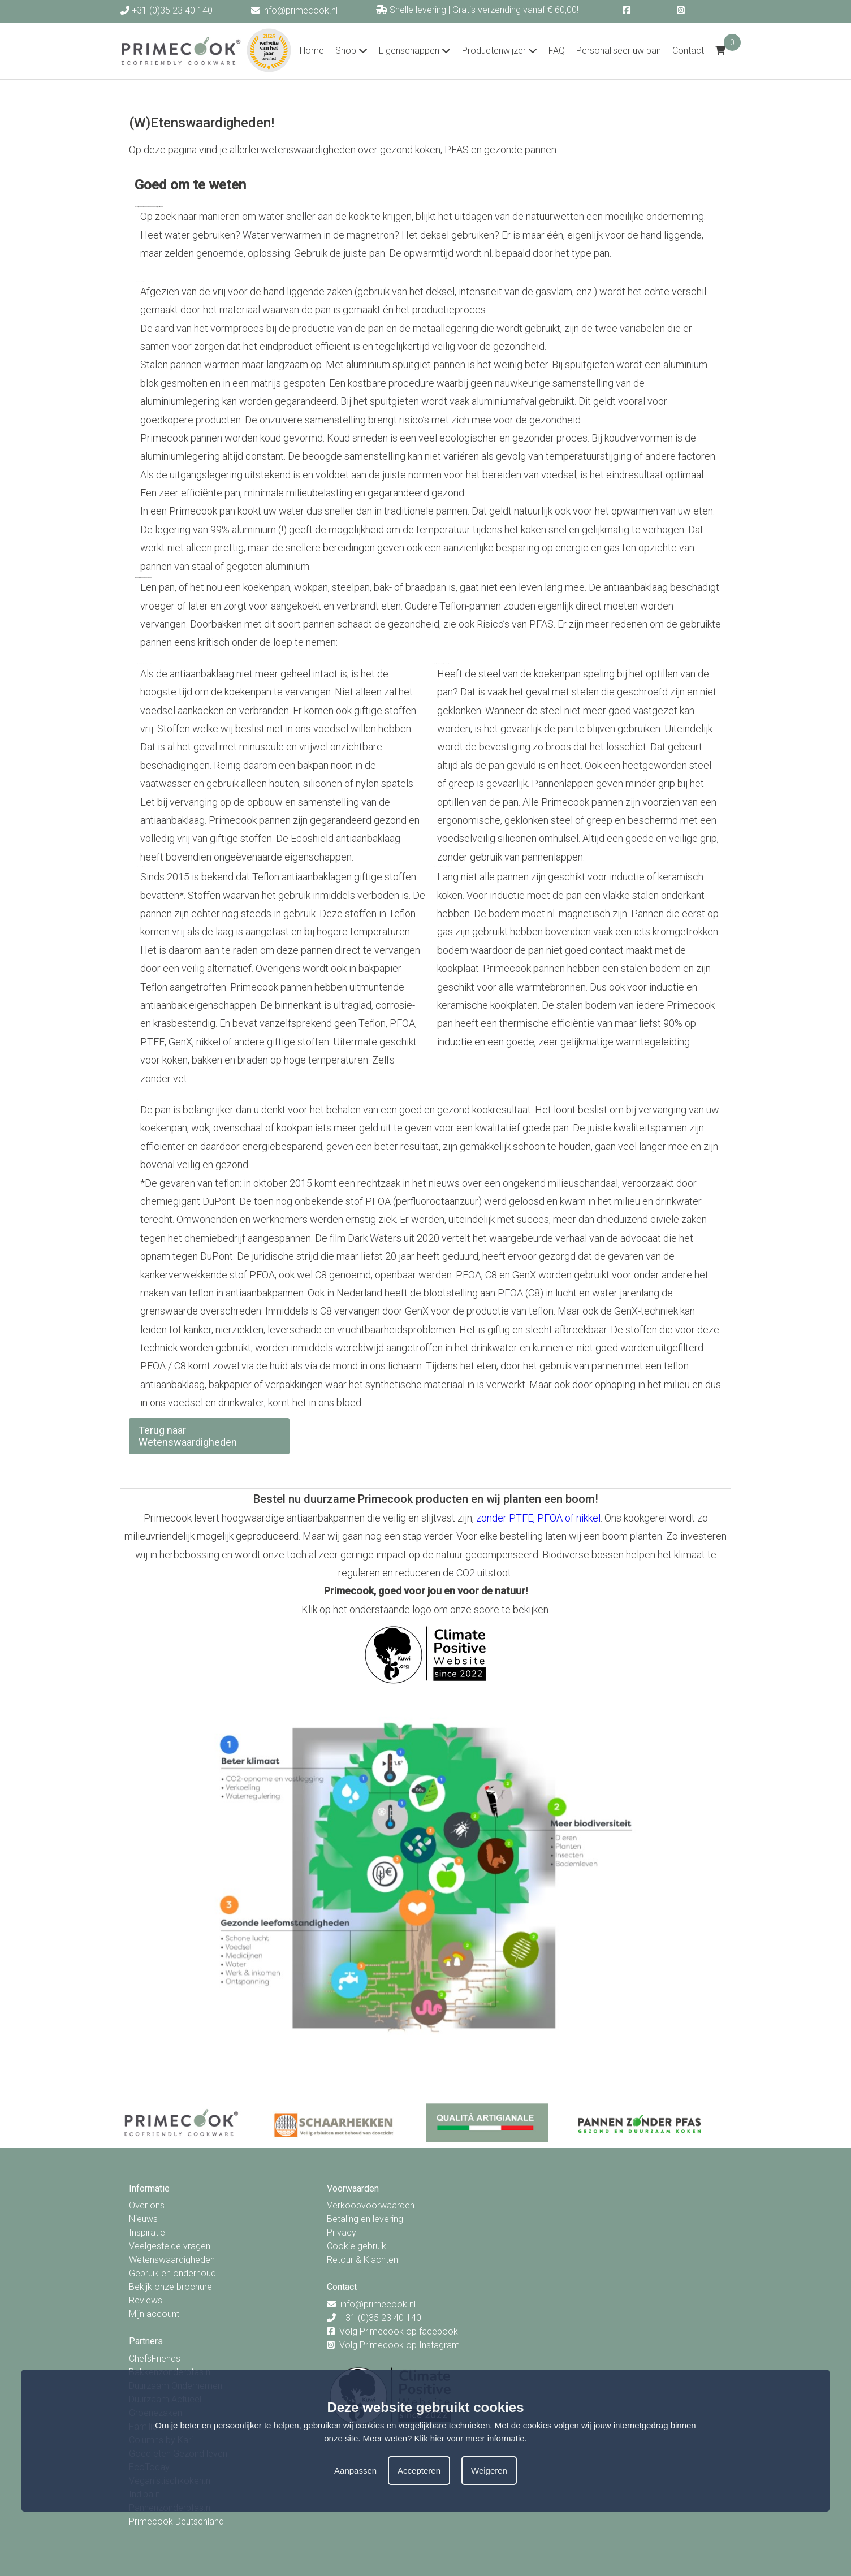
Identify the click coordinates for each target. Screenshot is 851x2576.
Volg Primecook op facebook (398, 2331)
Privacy (341, 2232)
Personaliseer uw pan (618, 50)
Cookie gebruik (356, 2246)
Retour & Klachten (362, 2259)
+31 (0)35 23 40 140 (166, 10)
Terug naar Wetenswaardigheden (188, 1436)
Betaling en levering (365, 2219)
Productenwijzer (499, 50)
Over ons (147, 2205)
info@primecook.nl (294, 10)
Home (312, 50)
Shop (351, 50)
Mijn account (154, 2314)
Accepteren (419, 2470)
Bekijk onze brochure (170, 2286)
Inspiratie (147, 2232)
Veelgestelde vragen (169, 2246)
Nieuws (143, 2219)
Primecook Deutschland (176, 2521)
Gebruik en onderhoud (172, 2273)
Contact (688, 50)
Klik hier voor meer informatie (469, 2438)
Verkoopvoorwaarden (370, 2205)
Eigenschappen (415, 50)
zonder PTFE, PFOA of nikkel (538, 1518)
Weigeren (489, 2470)
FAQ (556, 50)
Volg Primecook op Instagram (399, 2345)
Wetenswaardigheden (172, 2259)
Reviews (145, 2300)
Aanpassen (355, 2470)
